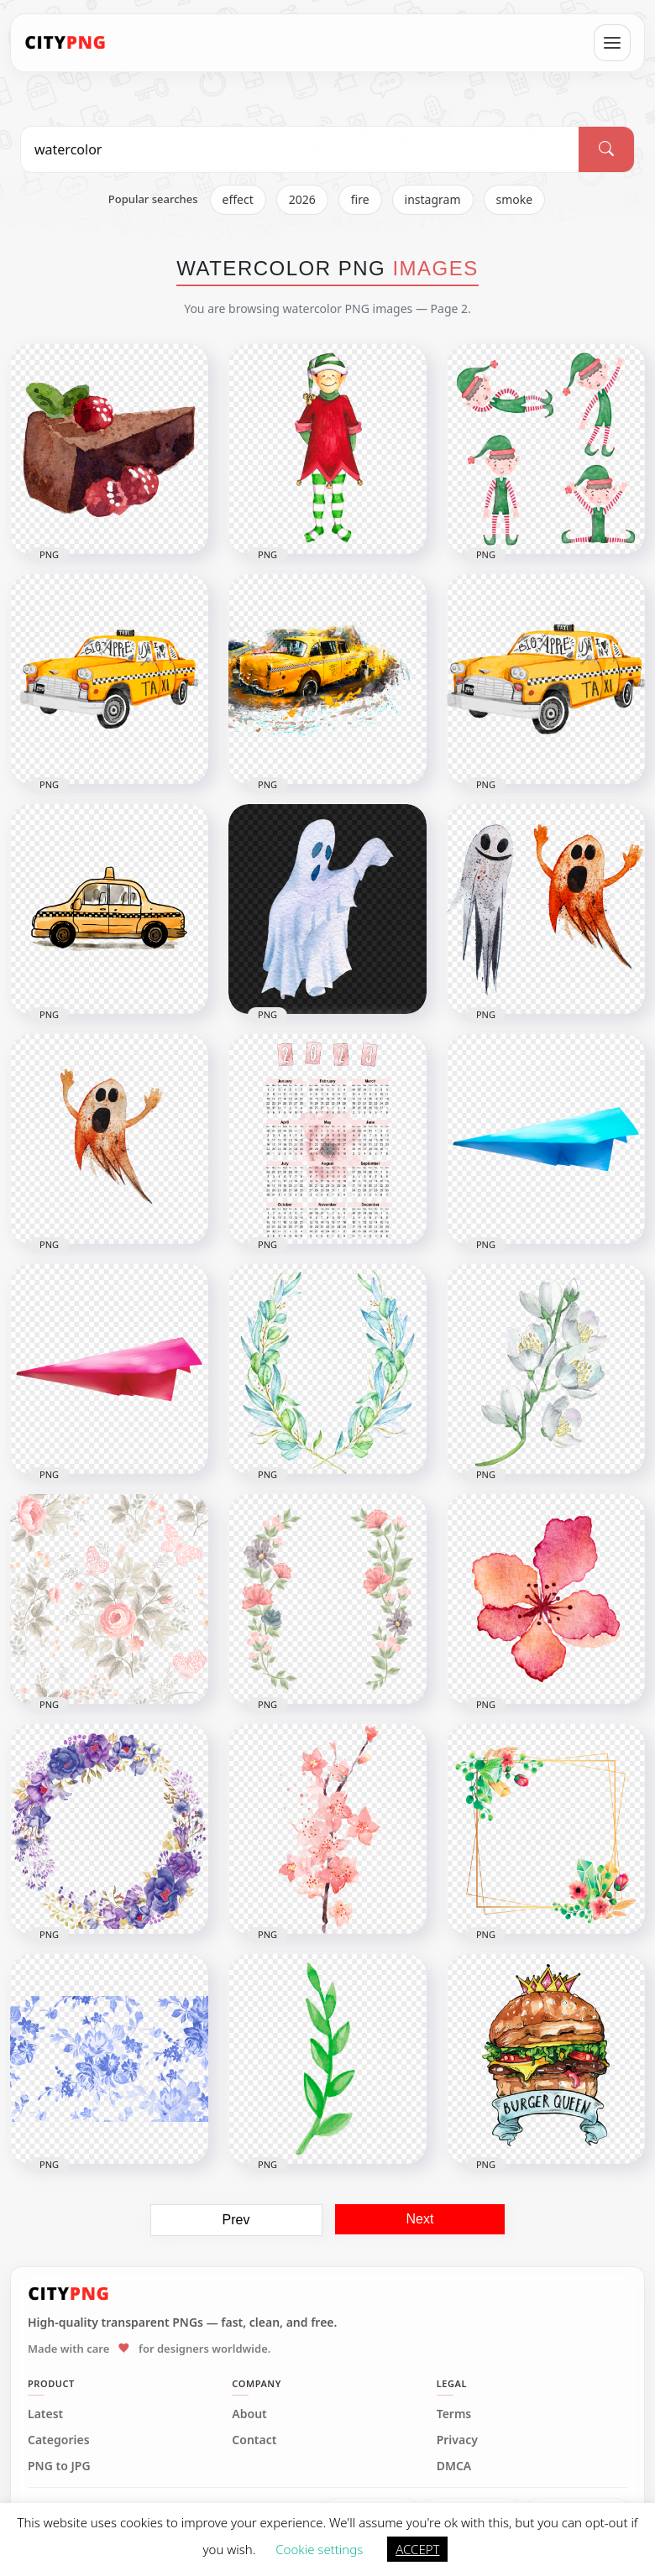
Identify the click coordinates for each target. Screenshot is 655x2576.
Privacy (457, 2440)
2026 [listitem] (302, 199)
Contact (254, 2440)
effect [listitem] (238, 199)
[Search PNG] (300, 149)
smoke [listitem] (514, 199)
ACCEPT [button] (417, 2549)
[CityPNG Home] (65, 43)
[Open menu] (612, 42)
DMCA (454, 2466)
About (249, 2414)
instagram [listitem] (433, 199)
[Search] (606, 149)
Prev (236, 2220)
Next (420, 2219)
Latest (45, 2414)
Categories (59, 2440)
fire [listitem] (360, 199)
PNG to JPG (59, 2466)
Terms (454, 2414)
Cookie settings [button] (319, 2549)
